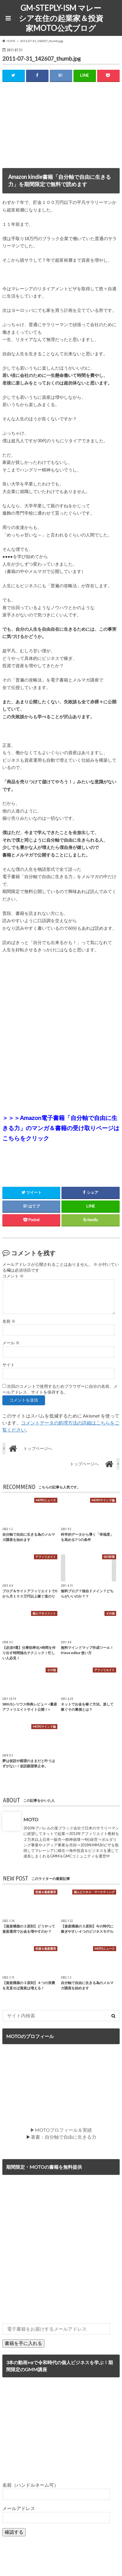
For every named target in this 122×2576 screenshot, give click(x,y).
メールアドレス (18, 2508)
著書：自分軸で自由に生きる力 (63, 2137)
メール (11, 1343)
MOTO (30, 1819)
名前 (9, 1321)
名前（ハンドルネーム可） (30, 2485)
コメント (13, 1276)
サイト (8, 1364)
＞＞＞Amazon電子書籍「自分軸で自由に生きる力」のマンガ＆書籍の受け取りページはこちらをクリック (60, 1128)
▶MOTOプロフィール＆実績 (61, 2130)
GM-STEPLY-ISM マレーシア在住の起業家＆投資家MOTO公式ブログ (61, 18)
